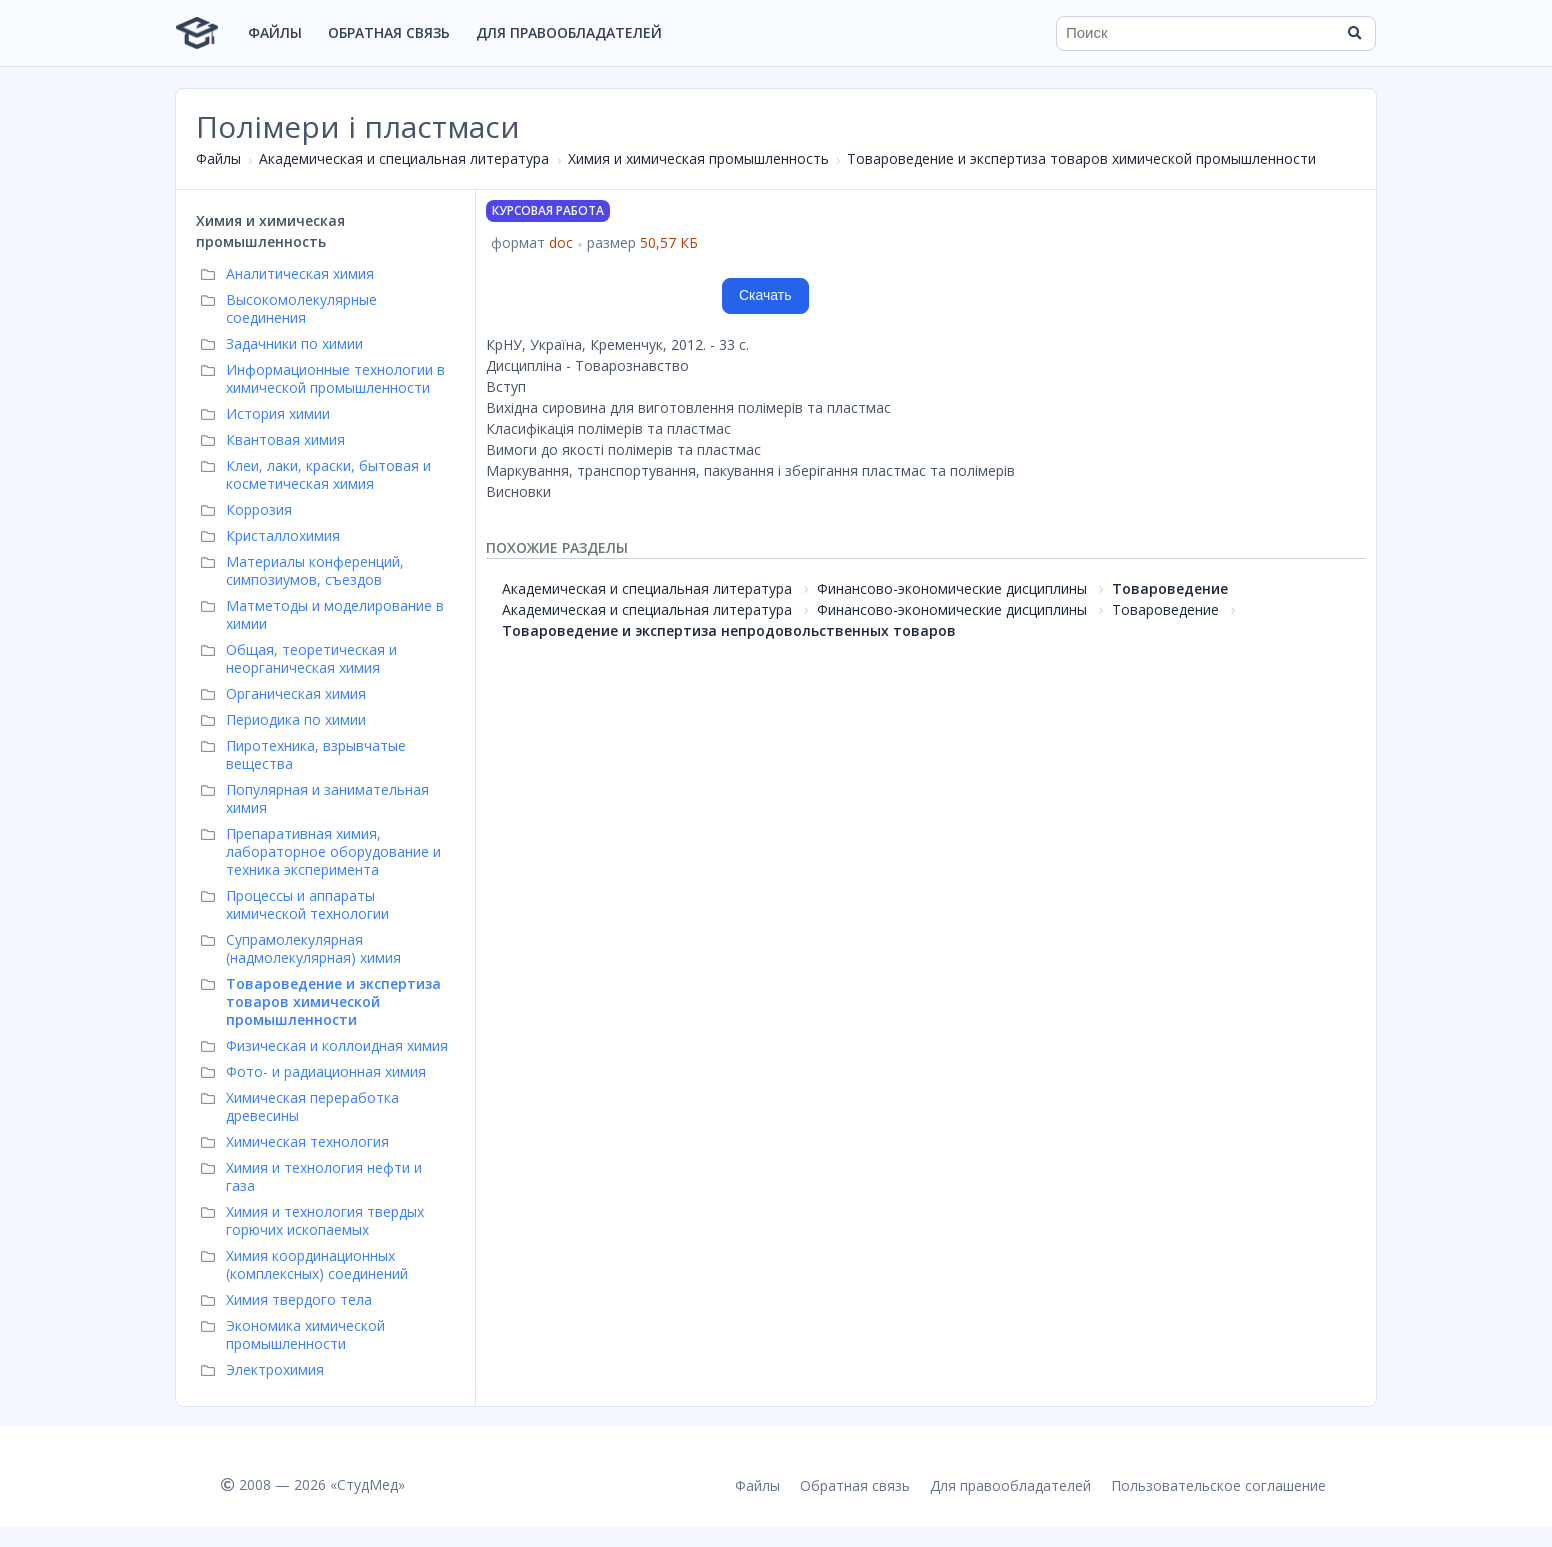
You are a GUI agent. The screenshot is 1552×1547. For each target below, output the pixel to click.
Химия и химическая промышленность (698, 158)
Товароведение (1170, 588)
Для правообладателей (569, 32)
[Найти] (1354, 33)
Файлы (275, 32)
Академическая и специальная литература (404, 158)
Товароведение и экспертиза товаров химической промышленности (1081, 158)
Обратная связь (389, 32)
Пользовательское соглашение (1218, 1485)
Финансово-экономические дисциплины (952, 588)
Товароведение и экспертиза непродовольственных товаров (729, 630)
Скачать (765, 295)
